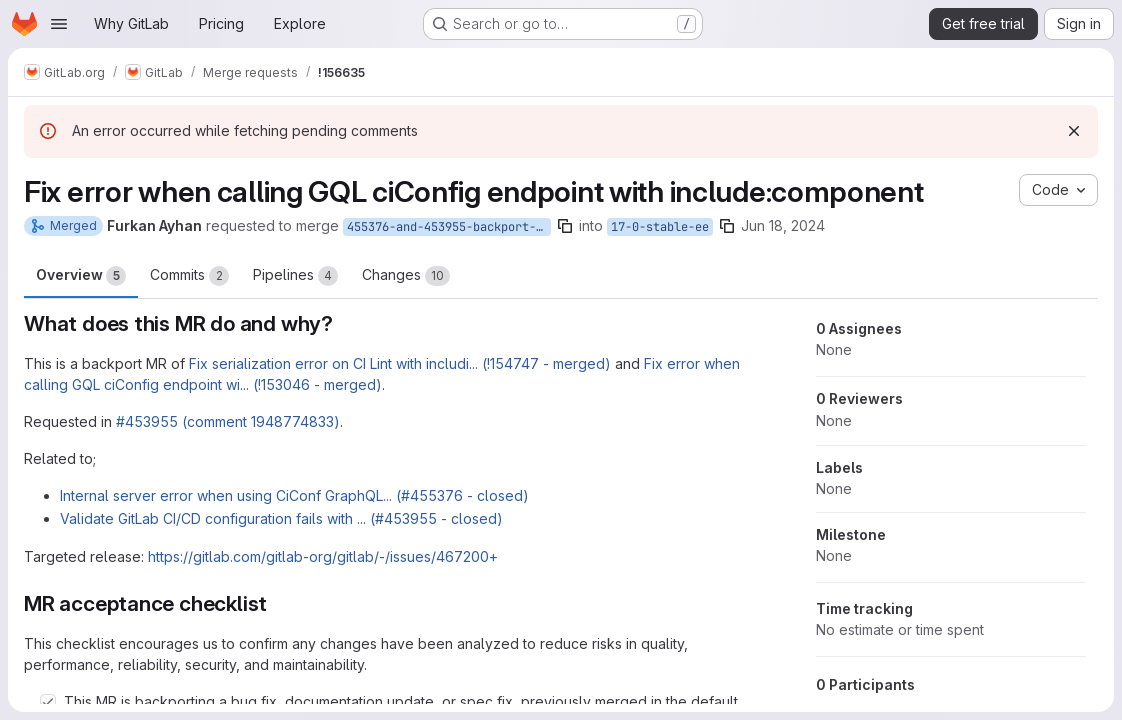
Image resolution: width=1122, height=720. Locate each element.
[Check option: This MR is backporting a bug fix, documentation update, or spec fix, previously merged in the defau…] (48, 702)
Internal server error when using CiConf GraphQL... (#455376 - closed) (294, 495)
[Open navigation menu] (59, 24)
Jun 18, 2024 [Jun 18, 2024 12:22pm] (783, 225)
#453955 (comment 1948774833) (228, 421)
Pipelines (295, 276)
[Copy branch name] (565, 226)
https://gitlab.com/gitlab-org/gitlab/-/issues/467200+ (323, 556)
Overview (81, 276)
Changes (406, 276)
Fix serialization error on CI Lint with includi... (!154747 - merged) (400, 363)
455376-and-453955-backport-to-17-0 (449, 227)
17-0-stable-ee (660, 227)
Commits (189, 276)
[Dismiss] (1074, 131)
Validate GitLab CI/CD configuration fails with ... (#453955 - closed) (281, 518)
